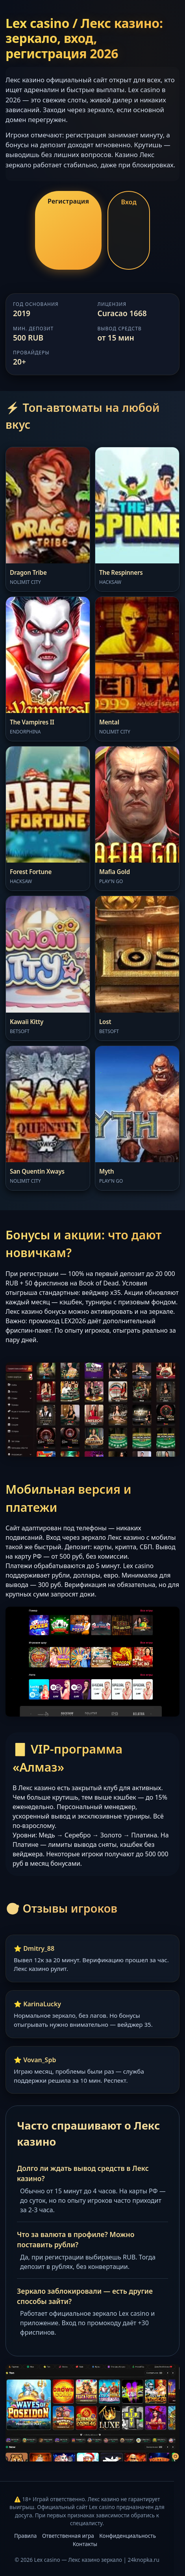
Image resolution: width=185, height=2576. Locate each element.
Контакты (85, 2544)
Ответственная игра (68, 2535)
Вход (129, 202)
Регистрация (68, 201)
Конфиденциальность (127, 2535)
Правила (25, 2535)
